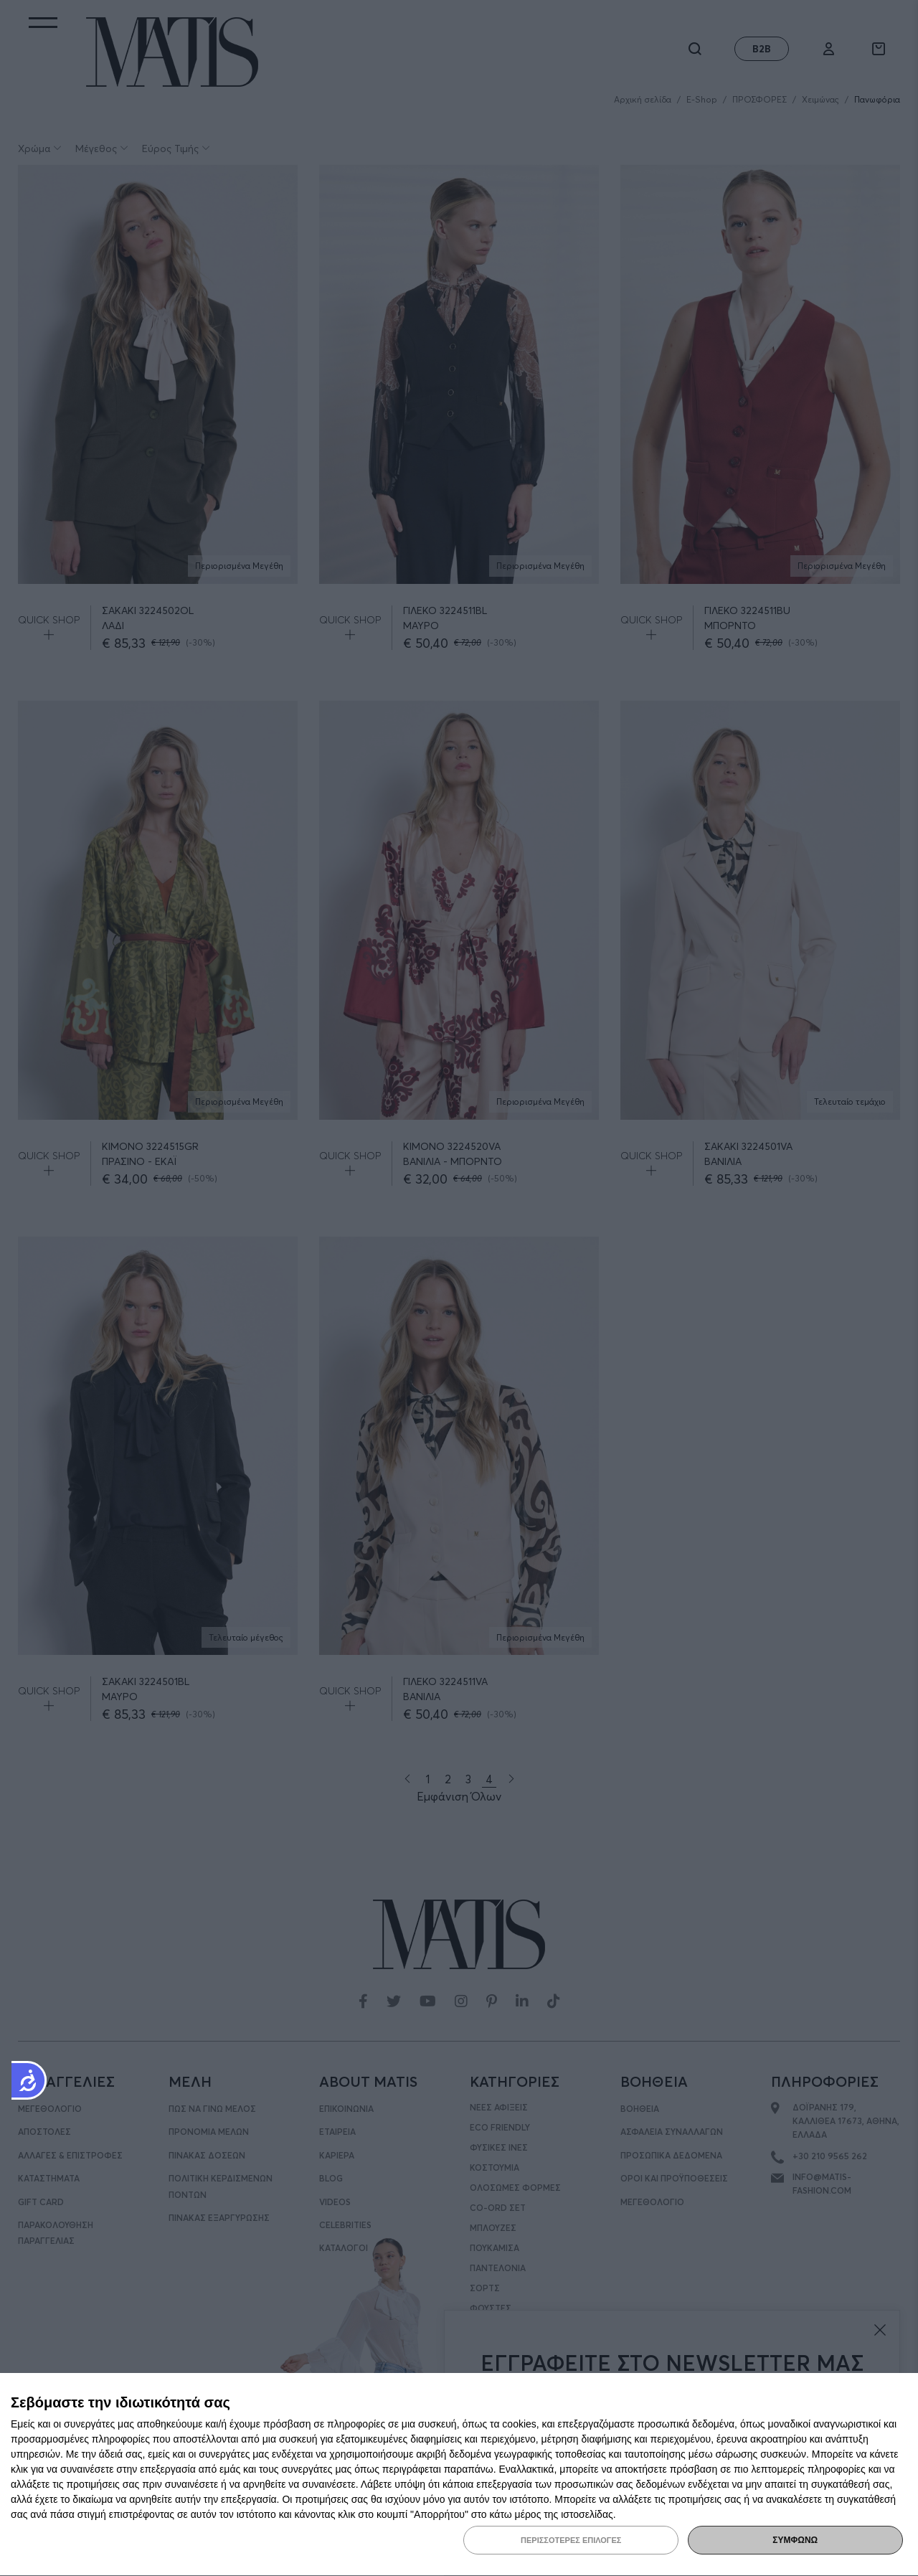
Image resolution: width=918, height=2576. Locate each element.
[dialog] (459, 2475)
